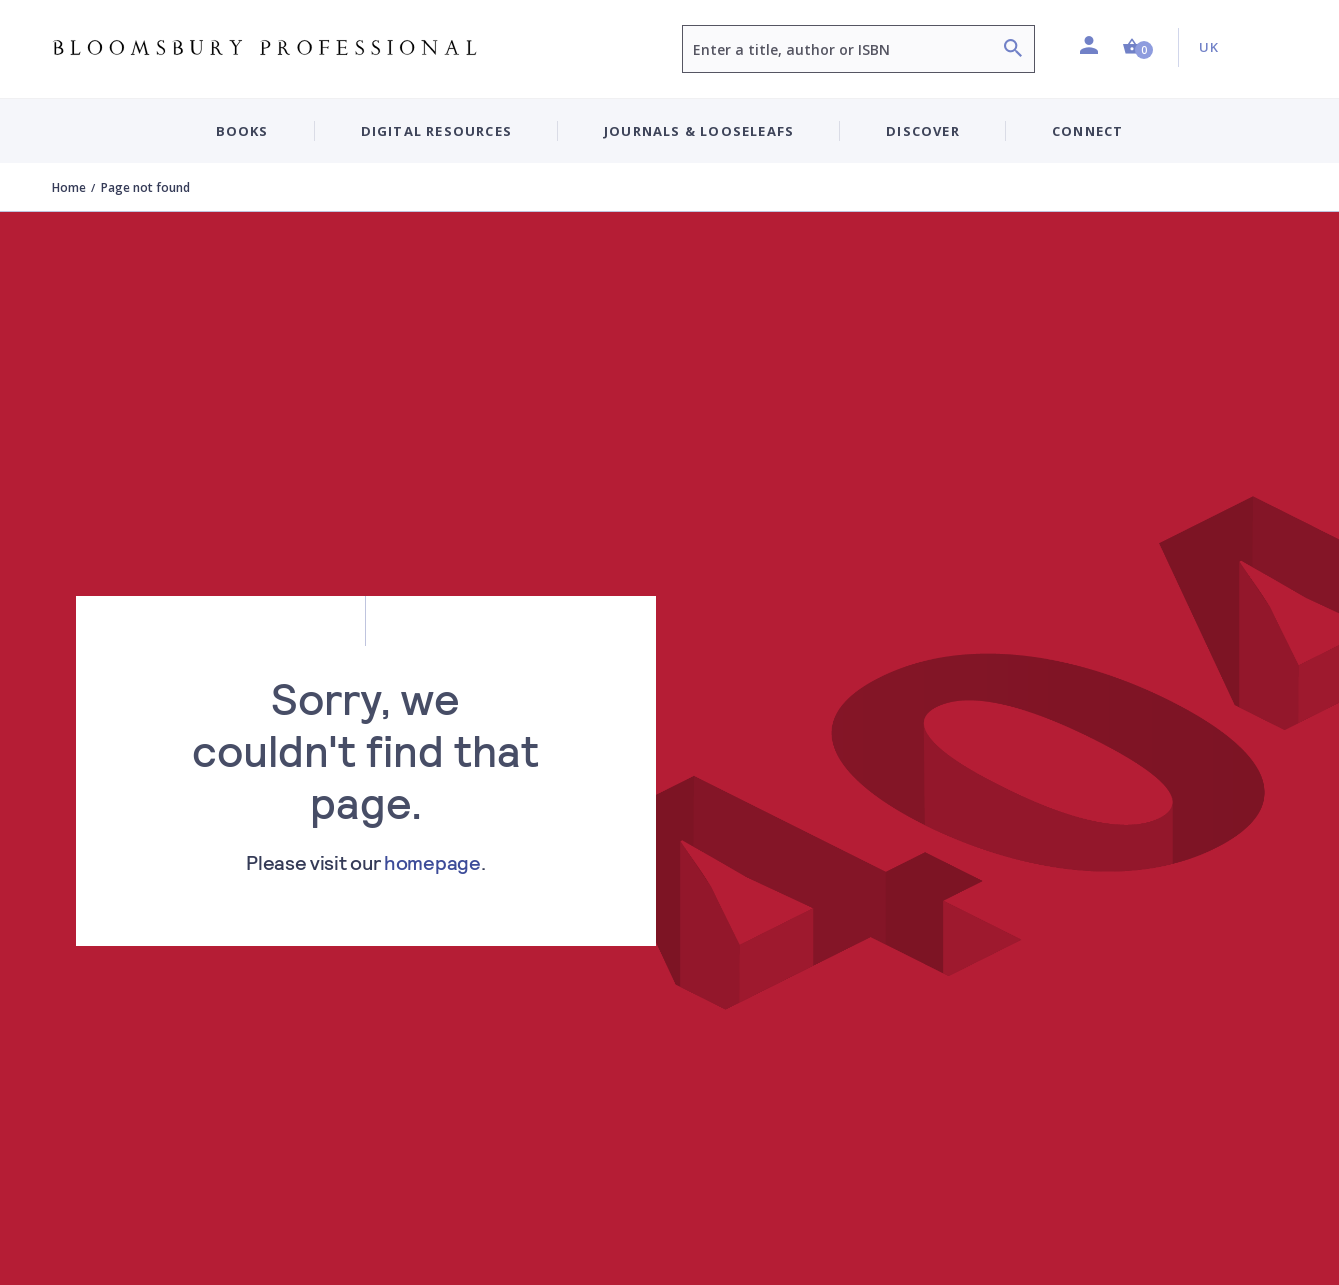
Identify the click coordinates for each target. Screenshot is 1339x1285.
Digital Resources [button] (436, 131)
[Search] (1013, 50)
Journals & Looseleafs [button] (699, 131)
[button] (1138, 47)
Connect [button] (1087, 131)
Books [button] (242, 131)
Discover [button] (923, 131)
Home (69, 187)
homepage (432, 862)
